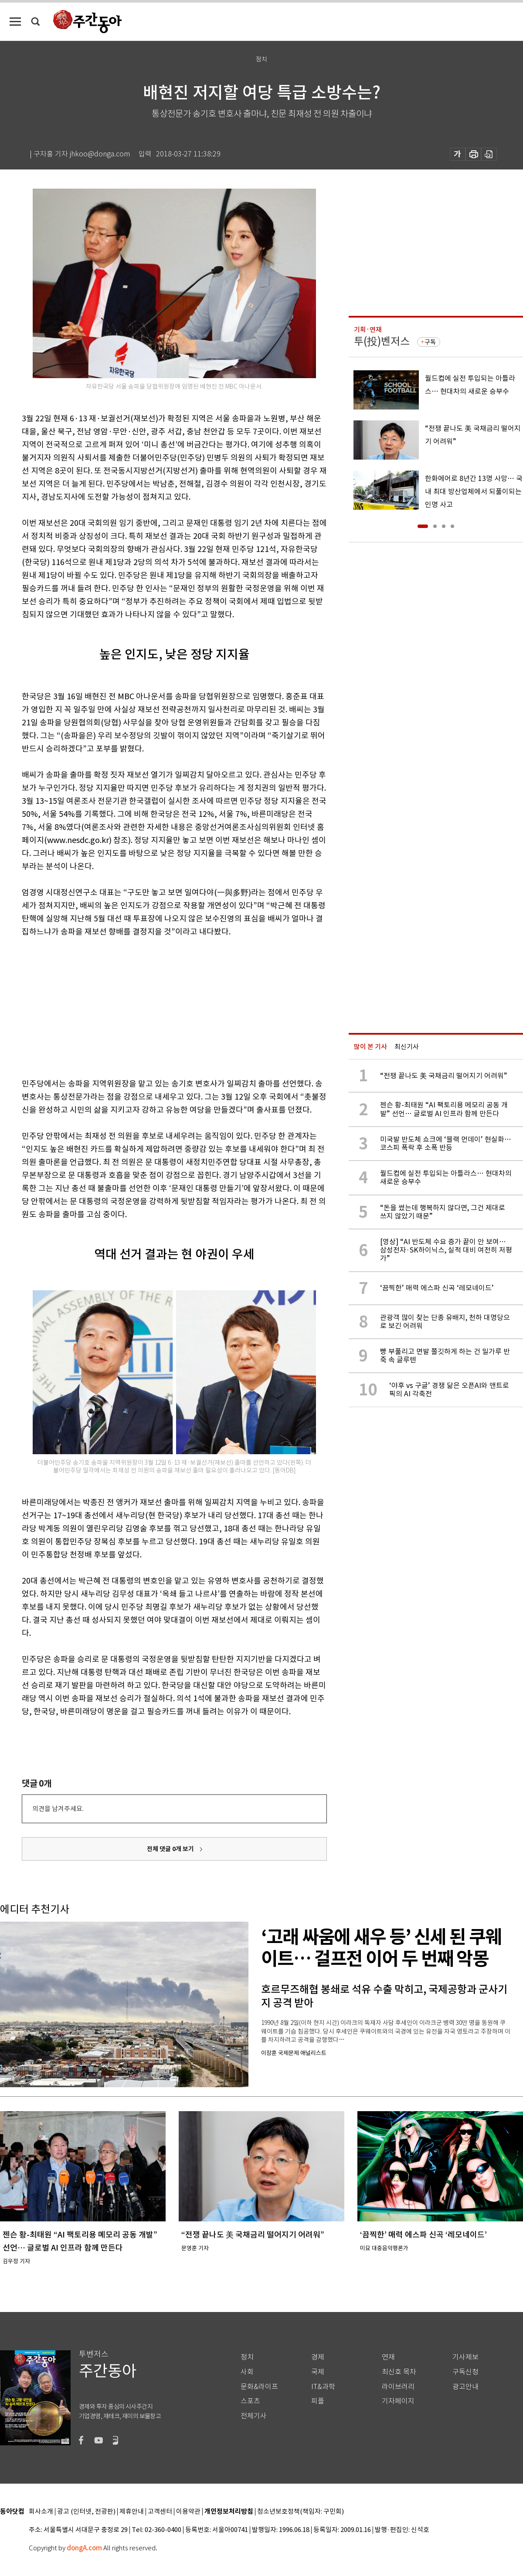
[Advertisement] (152, 1005)
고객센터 (160, 2511)
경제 (317, 2357)
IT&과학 (323, 2387)
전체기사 (254, 2416)
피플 (317, 2401)
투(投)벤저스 (382, 341)
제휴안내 (131, 2511)
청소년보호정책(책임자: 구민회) (300, 2511)
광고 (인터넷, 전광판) (86, 2511)
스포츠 (250, 2401)
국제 (317, 2372)
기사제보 (465, 2357)
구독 (430, 342)
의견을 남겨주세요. (58, 1808)
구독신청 (465, 2372)
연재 (388, 2357)
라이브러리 (398, 2387)
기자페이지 (398, 2401)
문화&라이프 (259, 2387)
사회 (247, 2372)
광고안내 (465, 2387)
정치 (247, 2357)
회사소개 (41, 2511)
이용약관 (188, 2511)
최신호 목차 (399, 2372)
